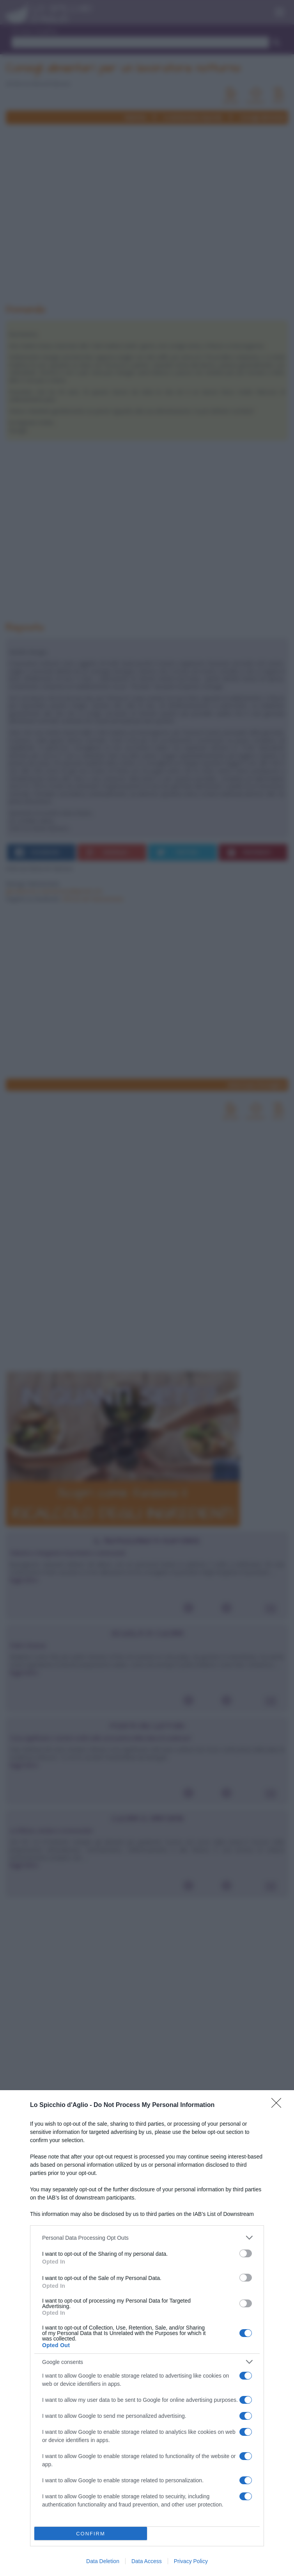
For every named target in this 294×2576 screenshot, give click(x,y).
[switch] (245, 2253)
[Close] (278, 2105)
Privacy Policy (191, 2561)
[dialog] (147, 2333)
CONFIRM (90, 2534)
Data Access (146, 2561)
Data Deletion (102, 2561)
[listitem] (147, 2237)
